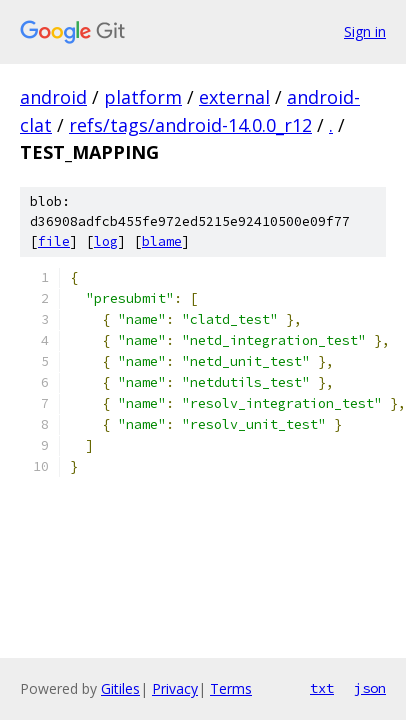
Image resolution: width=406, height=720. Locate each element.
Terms (231, 688)
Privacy (175, 688)
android (53, 97)
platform (143, 97)
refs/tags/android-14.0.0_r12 (190, 125)
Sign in (365, 31)
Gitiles (120, 688)
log (106, 241)
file (54, 241)
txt (322, 688)
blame (162, 241)
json (370, 688)
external (234, 97)
